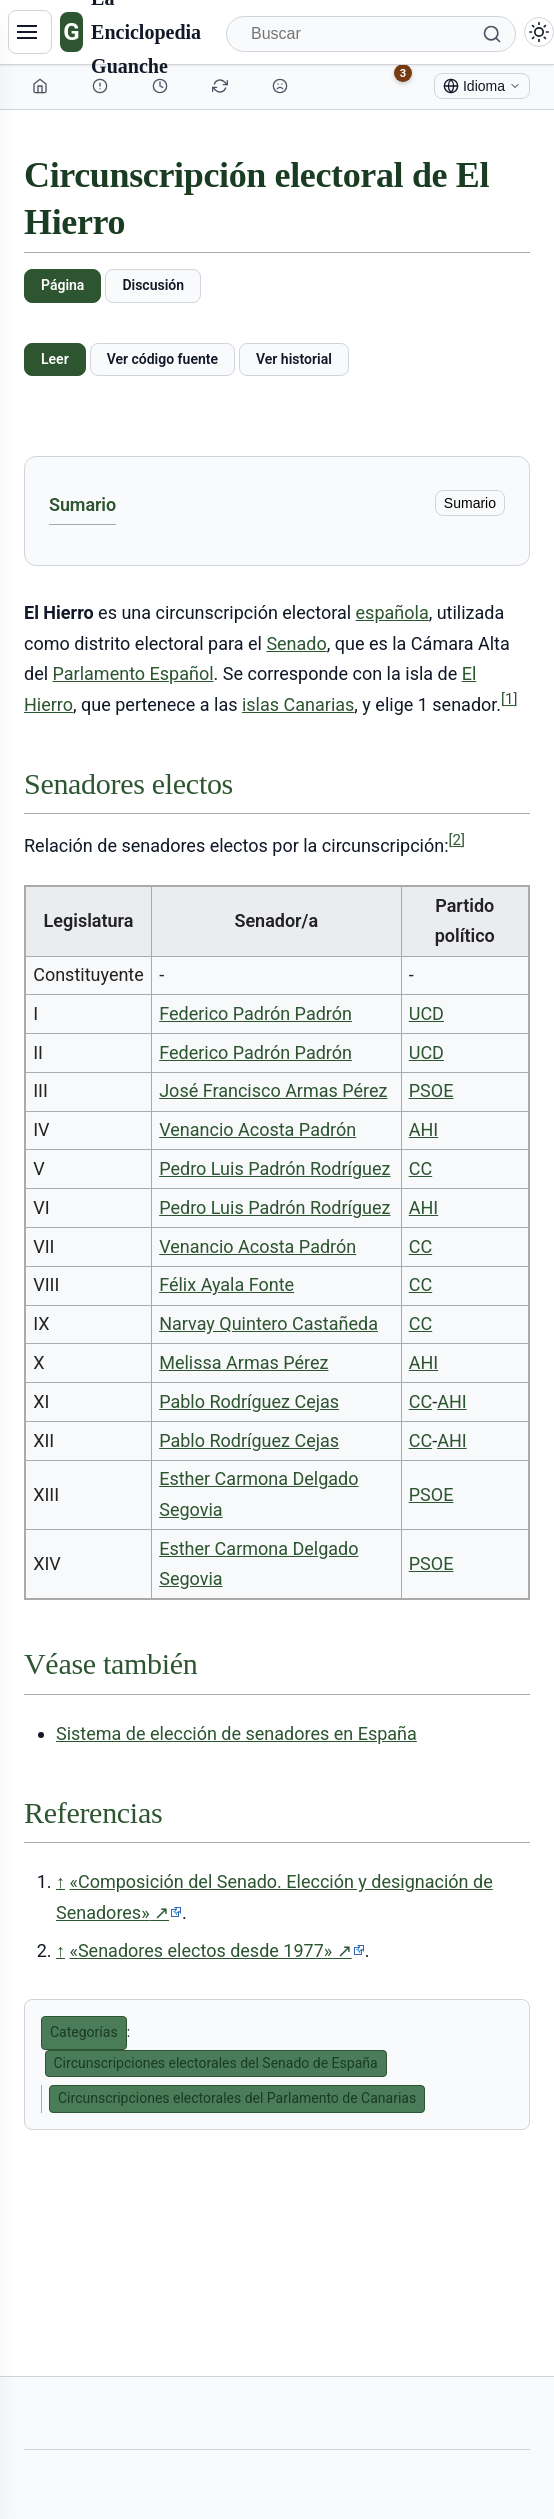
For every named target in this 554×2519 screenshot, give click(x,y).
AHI (423, 1129)
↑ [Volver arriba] (60, 1881)
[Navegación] (30, 32)
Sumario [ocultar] (470, 503)
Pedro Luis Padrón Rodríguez (274, 1168)
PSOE (431, 1090)
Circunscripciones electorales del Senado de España (216, 2063)
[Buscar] (371, 34)
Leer (55, 359)
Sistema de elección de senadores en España (236, 1733)
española (392, 612)
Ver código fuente (162, 359)
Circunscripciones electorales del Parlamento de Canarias (237, 2098)
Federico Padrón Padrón (255, 1013)
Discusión (153, 285)
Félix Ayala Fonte (226, 1284)
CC (420, 1168)
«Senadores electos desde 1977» (216, 1951)
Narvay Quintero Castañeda (268, 1323)
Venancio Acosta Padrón (257, 1129)
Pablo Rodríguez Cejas (249, 1401)
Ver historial (294, 359)
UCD (426, 1013)
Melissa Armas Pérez (243, 1362)
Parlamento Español (133, 673)
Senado (296, 643)
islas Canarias (298, 704)
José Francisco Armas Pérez (273, 1090)
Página (62, 285)
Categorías (84, 2032)
